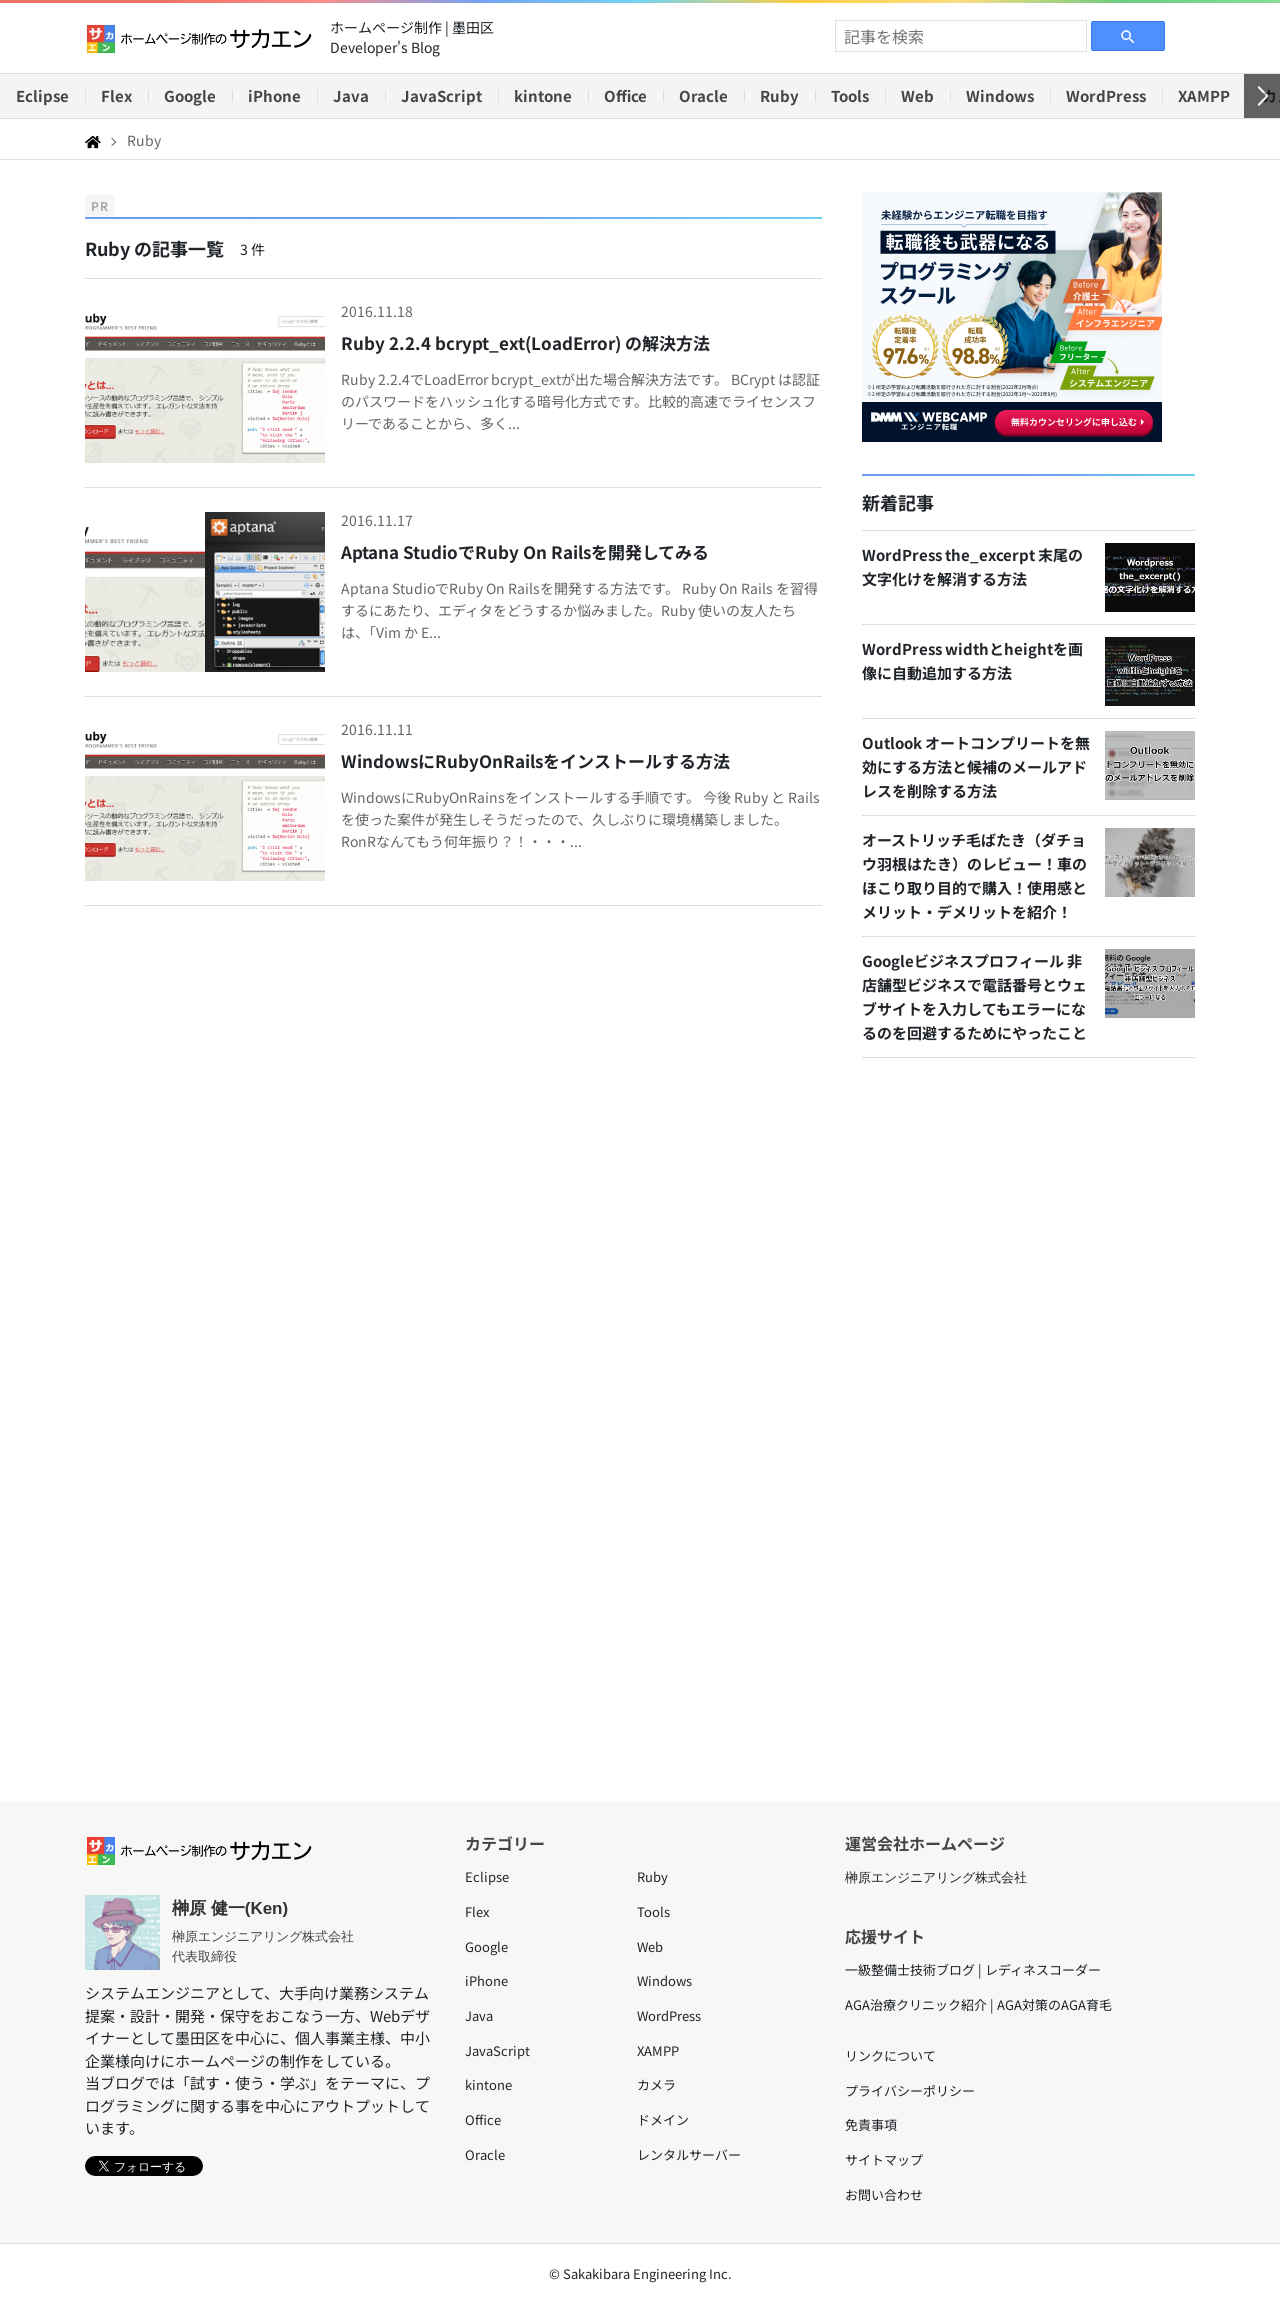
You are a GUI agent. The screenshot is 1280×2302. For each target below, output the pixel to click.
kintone (543, 95)
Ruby (779, 95)
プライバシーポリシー (910, 2090)
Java (351, 95)
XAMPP (1204, 95)
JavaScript (441, 95)
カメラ (656, 2084)
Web (917, 95)
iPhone (274, 95)
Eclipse (42, 95)
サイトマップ (884, 2159)
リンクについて (890, 2055)
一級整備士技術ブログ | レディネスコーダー (973, 1969)
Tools (850, 95)
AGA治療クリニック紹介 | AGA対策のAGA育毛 (978, 2004)
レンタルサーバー (689, 2154)
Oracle (703, 95)
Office (625, 95)
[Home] (93, 140)
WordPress (1106, 95)
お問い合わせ (884, 2194)
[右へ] (1262, 96)
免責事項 (871, 2124)
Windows (1000, 95)
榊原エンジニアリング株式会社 (936, 1877)
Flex (116, 95)
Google (190, 95)
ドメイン (663, 2119)
